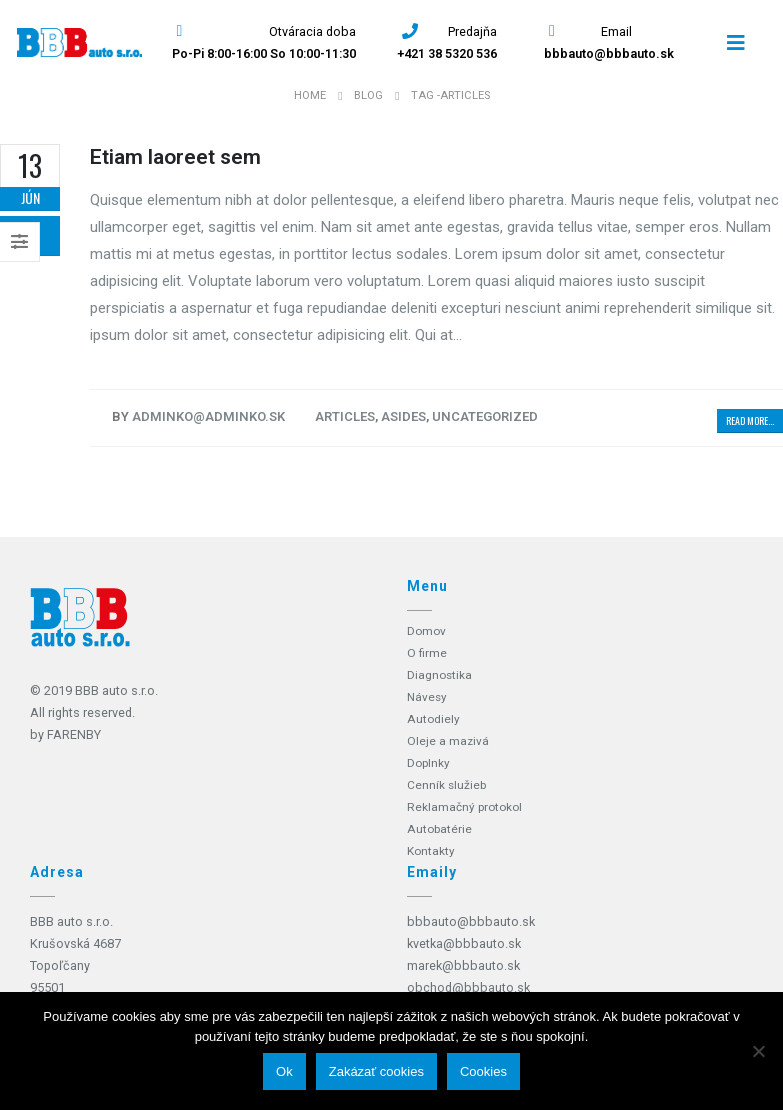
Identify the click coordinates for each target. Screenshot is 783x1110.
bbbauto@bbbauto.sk (609, 53)
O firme (427, 652)
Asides (403, 416)
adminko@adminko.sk (208, 416)
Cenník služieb (448, 784)
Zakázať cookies (376, 1071)
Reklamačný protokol (467, 806)
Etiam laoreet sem (175, 157)
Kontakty (432, 850)
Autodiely (434, 718)
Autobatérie (441, 828)
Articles (345, 416)
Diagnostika (440, 674)
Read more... (750, 420)
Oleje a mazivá (448, 740)
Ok (284, 1071)
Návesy (428, 696)
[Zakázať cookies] (758, 1051)
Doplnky (429, 762)
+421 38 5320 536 (447, 53)
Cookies (483, 1071)
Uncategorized (485, 416)
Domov (427, 630)
